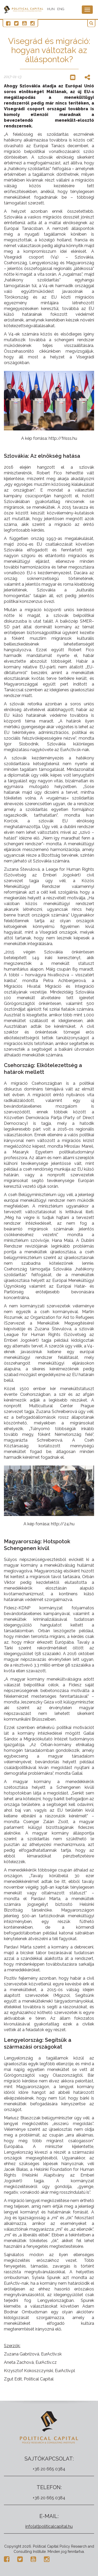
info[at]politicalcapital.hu (49, 2526)
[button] (91, 23)
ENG (60, 9)
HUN (51, 9)
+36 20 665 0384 (49, 2469)
